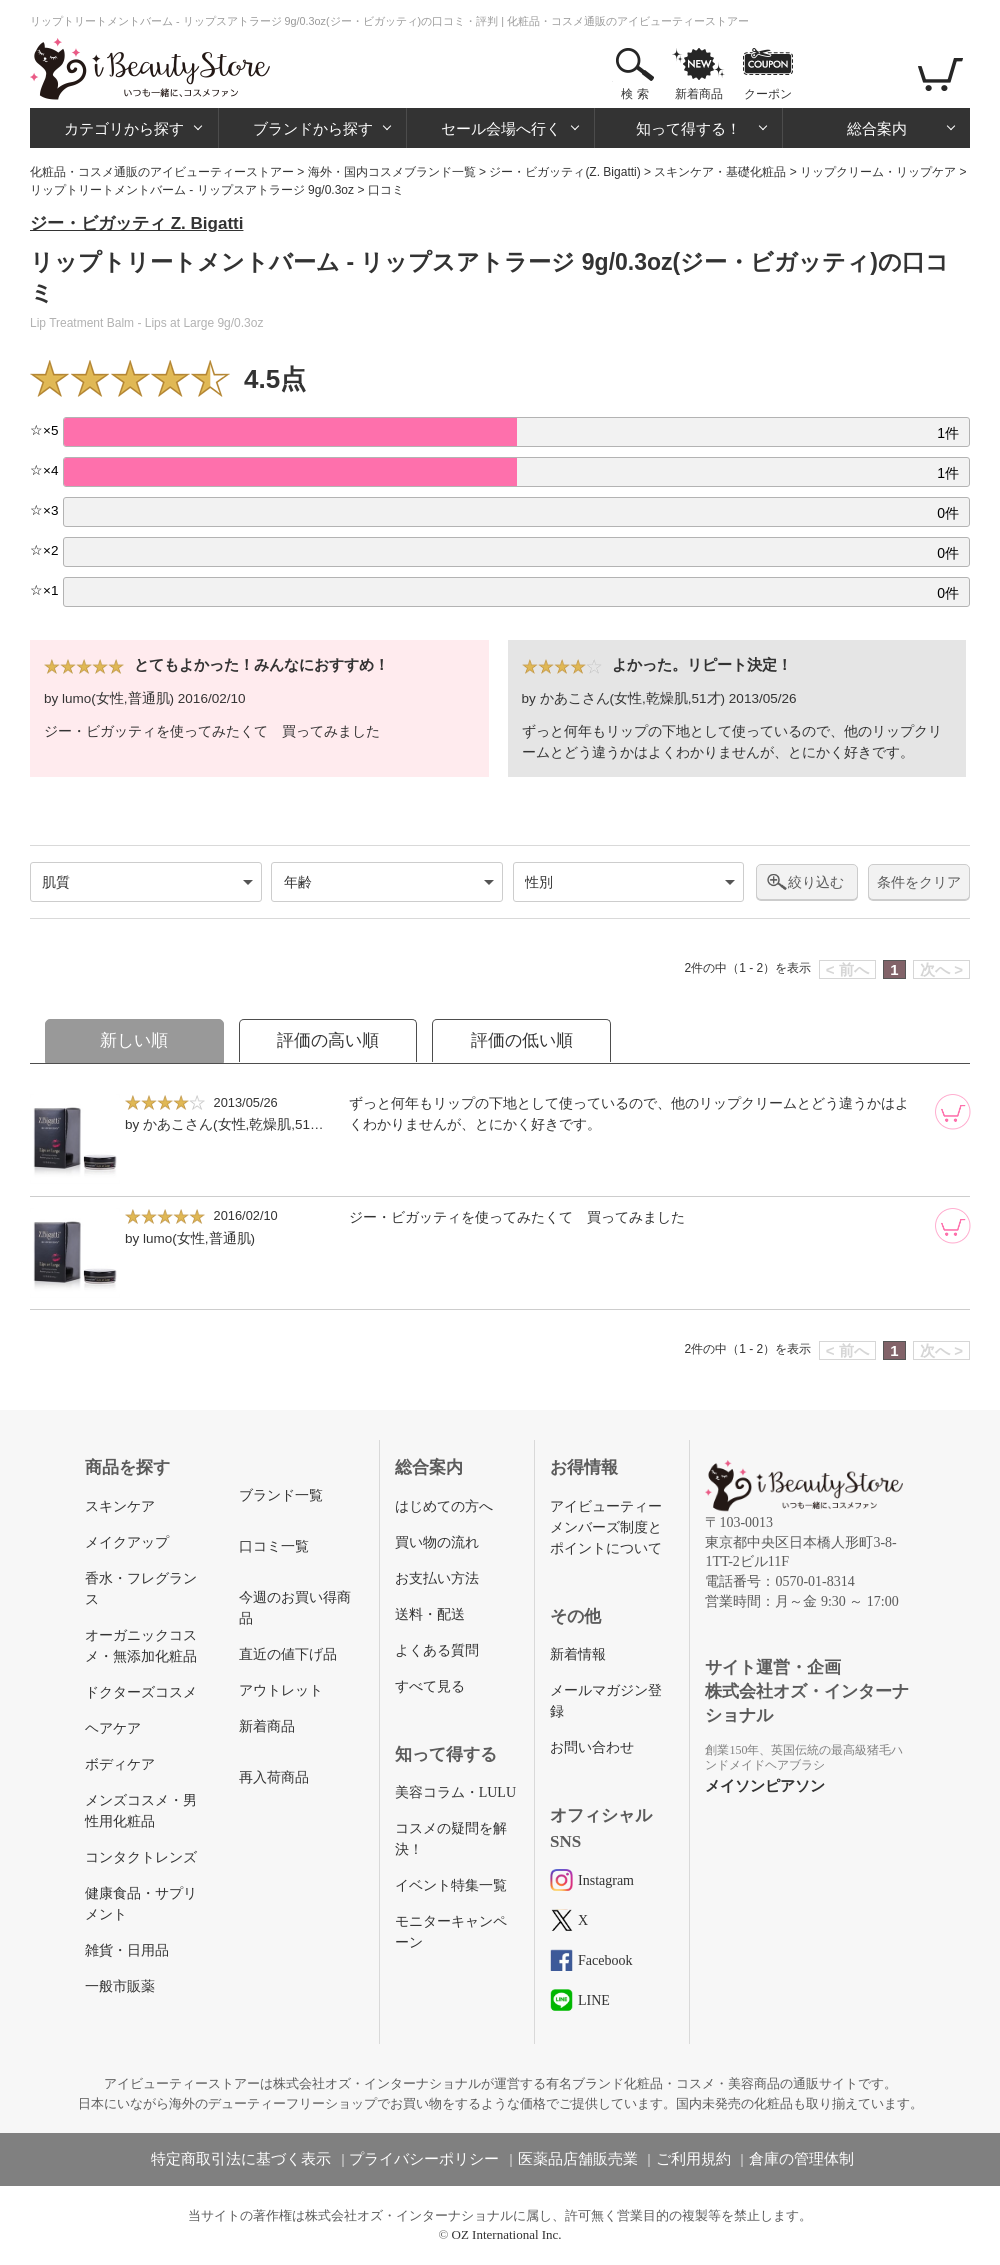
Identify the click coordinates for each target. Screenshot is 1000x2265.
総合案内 (877, 128)
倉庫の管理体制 (801, 2159)
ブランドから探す (313, 128)
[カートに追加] (953, 1112)
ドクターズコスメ (141, 1692)
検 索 (634, 94)
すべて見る (430, 1686)
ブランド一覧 (281, 1495)
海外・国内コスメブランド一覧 (392, 172)
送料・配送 (430, 1614)
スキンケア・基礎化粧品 (720, 172)
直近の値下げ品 (288, 1654)
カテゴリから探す (124, 128)
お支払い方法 (437, 1578)
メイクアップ (127, 1542)
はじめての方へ (444, 1506)
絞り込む (816, 882)
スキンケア (120, 1506)
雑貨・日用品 (127, 1950)
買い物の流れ (437, 1542)
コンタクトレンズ (141, 1857)
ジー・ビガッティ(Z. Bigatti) (564, 172)
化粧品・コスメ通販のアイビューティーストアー (162, 172)
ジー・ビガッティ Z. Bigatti (136, 223)
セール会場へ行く (501, 128)
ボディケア (120, 1764)
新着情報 (578, 1654)
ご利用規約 (693, 2159)
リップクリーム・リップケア (878, 172)
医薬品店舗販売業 (578, 2159)
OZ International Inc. (507, 2234)
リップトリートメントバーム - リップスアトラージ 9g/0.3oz (192, 190)
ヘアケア (113, 1728)
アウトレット (281, 1690)
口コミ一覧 (274, 1546)
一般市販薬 (120, 1986)
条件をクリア (919, 882)
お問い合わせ (592, 1747)
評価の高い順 (328, 1040)
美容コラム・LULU (455, 1792)
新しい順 (134, 1040)
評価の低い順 (522, 1040)
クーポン (768, 94)
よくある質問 (437, 1650)
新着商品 (699, 94)
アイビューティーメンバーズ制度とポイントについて (606, 1527)
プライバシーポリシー (424, 2159)
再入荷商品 (274, 1777)
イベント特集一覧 (451, 1885)
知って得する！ (688, 128)
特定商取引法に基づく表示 (241, 2159)
